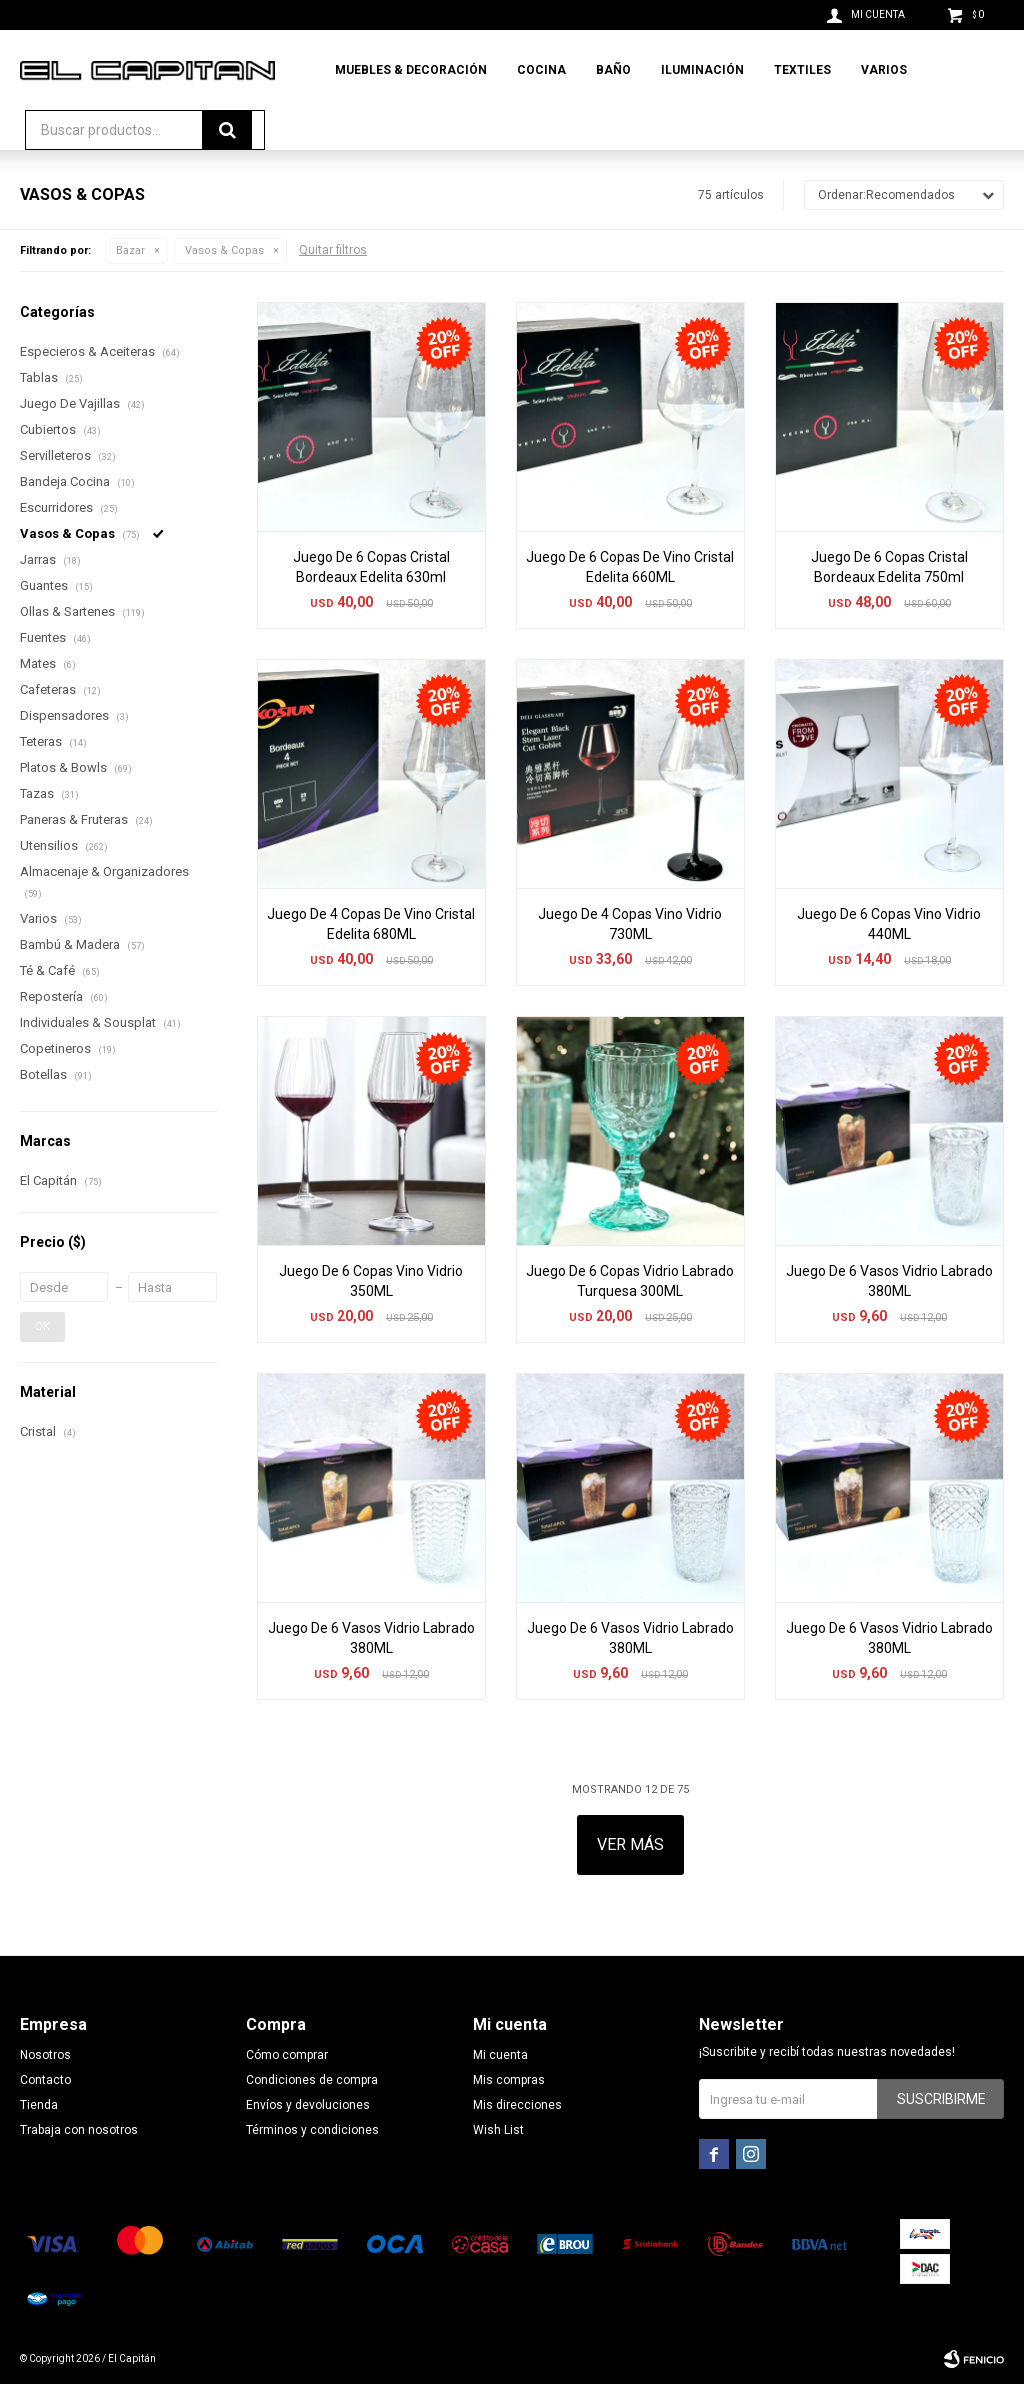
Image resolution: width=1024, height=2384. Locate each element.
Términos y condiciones (312, 2130)
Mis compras (509, 2080)
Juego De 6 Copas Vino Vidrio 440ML (889, 924)
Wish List (498, 2130)
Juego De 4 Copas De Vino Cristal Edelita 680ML (371, 924)
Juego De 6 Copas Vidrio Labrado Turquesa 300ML (630, 1281)
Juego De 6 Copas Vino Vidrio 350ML (371, 1281)
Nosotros (45, 2055)
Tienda (39, 2105)
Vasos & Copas (224, 250)
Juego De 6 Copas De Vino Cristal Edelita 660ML (630, 567)
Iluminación (702, 70)
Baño (613, 70)
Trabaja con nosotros (79, 2130)
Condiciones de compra (312, 2080)
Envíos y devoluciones (308, 2105)
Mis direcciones (517, 2105)
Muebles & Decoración (411, 70)
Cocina (541, 70)
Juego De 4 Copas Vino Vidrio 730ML (630, 924)
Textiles (802, 70)
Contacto (45, 2080)
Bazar (130, 250)
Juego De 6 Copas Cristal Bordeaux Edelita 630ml (371, 567)
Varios (884, 70)
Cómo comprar (287, 2055)
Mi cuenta (500, 2055)
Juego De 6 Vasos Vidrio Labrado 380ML (889, 1281)
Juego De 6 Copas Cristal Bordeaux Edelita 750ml (889, 567)
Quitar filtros (333, 250)
